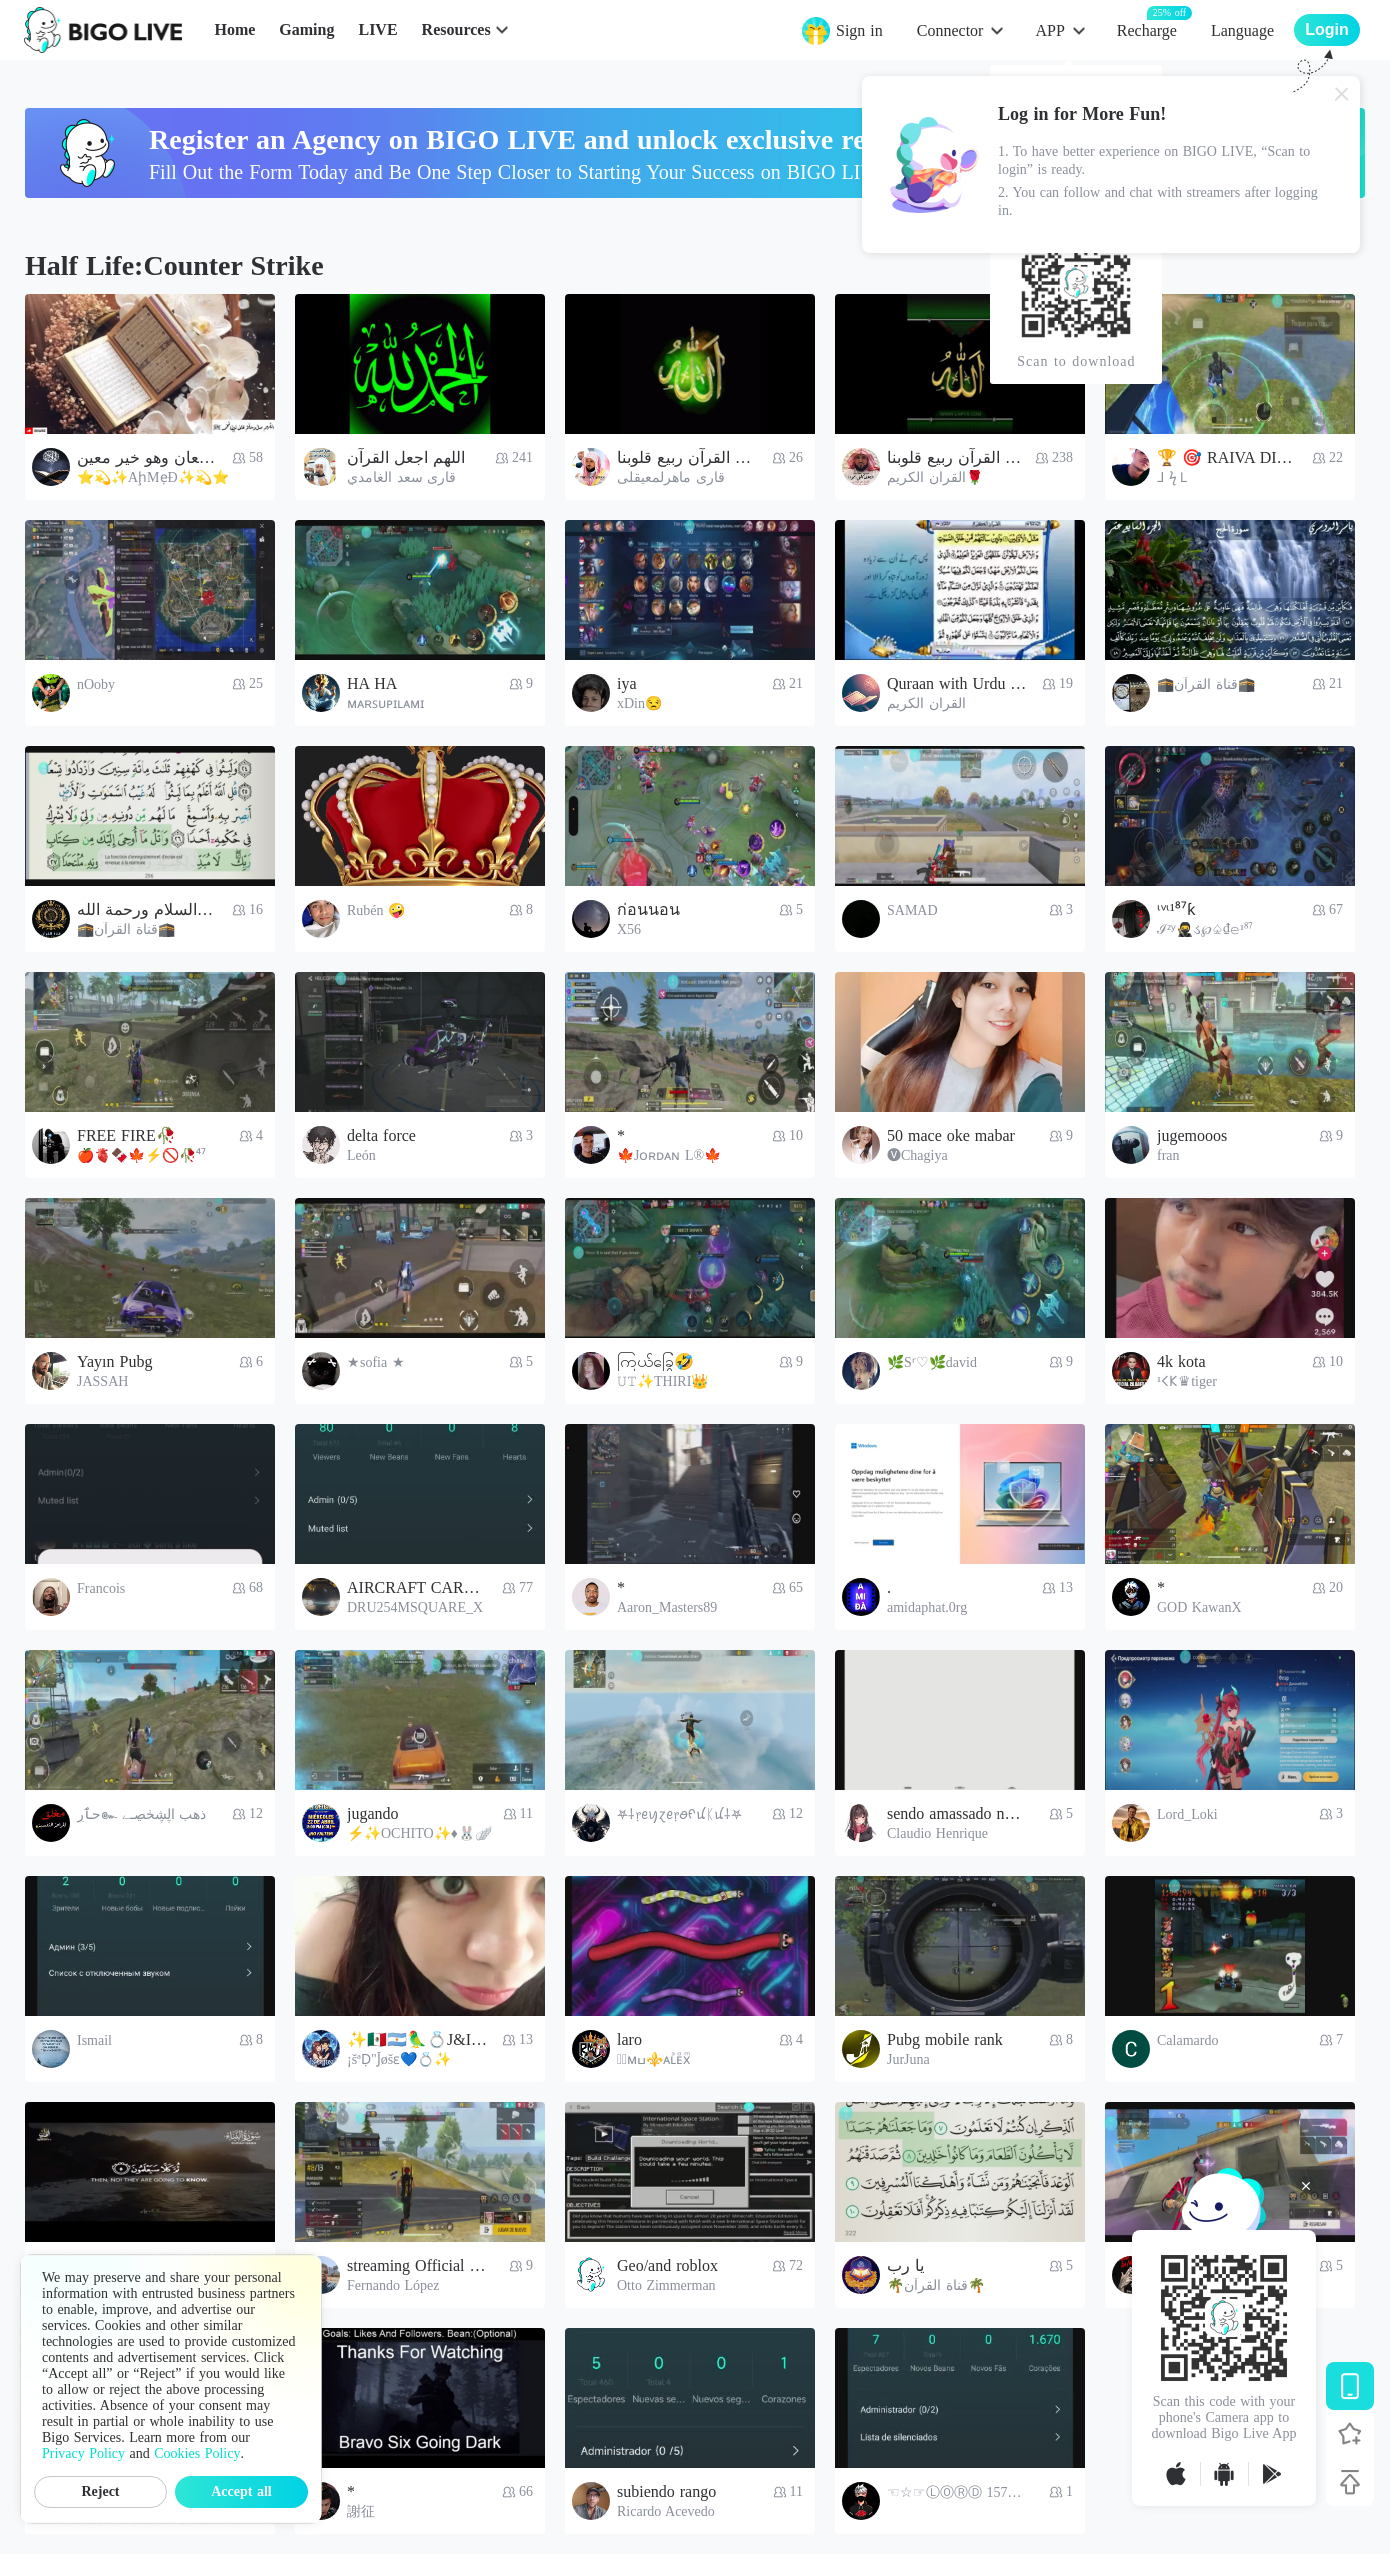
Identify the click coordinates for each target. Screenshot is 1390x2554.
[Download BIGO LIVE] (1350, 2386)
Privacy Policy (83, 2453)
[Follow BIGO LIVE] (1350, 2434)
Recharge (1147, 29)
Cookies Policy (197, 2453)
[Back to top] (1350, 2482)
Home (234, 29)
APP (1049, 30)
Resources (456, 29)
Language (1242, 30)
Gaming (306, 29)
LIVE (377, 29)
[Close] (1342, 94)
